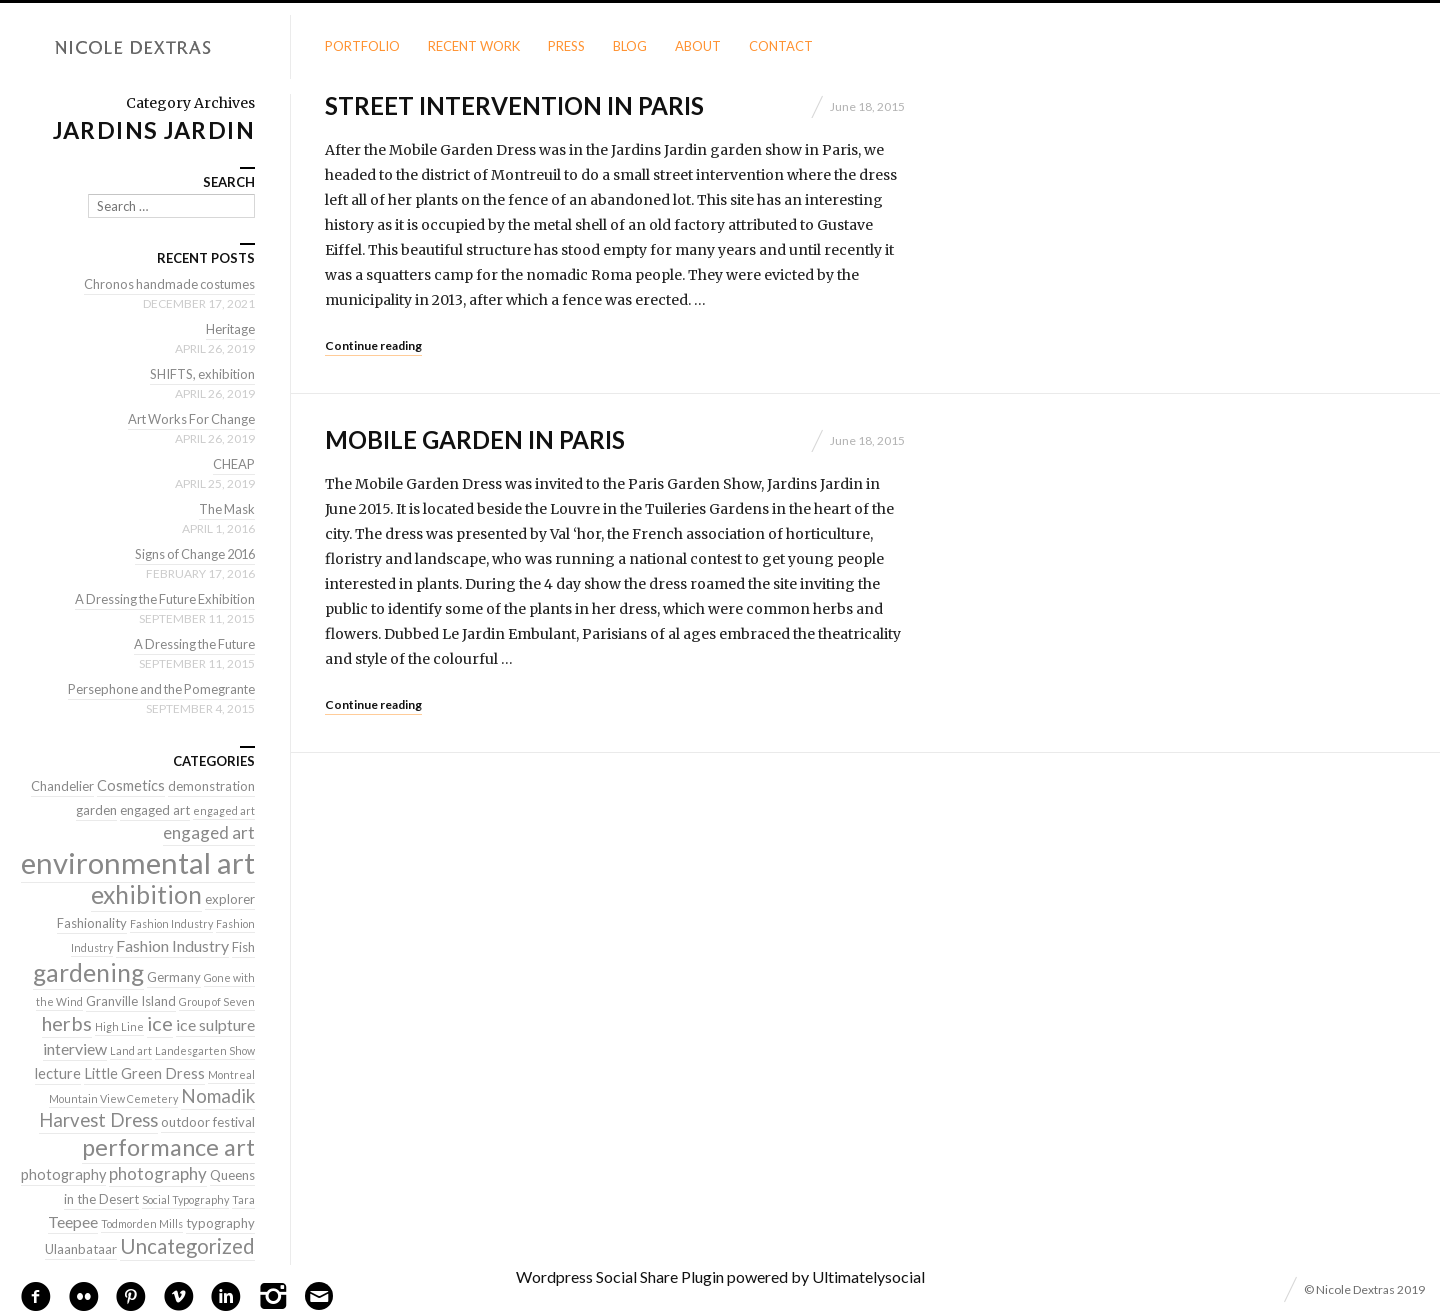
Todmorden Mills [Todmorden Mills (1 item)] (142, 1223)
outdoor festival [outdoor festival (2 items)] (208, 1122)
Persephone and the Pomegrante (159, 689)
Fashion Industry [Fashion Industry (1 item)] (171, 923)
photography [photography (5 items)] (158, 1173)
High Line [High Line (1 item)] (119, 1026)
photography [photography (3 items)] (63, 1174)
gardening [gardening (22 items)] (88, 972)
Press (566, 46)
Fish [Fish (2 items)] (243, 947)
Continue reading (373, 345)
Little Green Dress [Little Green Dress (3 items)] (144, 1073)
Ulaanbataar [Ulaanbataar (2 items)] (81, 1249)
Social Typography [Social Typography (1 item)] (185, 1199)
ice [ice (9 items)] (160, 1023)
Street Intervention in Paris (514, 105)
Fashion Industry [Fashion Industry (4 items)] (172, 945)
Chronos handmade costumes (168, 284)
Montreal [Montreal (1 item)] (231, 1074)
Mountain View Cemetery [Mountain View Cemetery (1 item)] (113, 1098)
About (698, 46)
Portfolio (362, 46)
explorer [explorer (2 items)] (230, 899)
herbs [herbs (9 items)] (67, 1023)
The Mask (226, 509)
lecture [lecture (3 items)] (58, 1073)
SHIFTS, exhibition (201, 374)
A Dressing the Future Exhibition (161, 599)
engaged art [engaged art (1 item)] (224, 810)
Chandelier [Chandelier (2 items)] (62, 786)
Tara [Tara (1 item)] (243, 1199)
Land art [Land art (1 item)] (131, 1050)
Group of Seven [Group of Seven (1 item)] (217, 1001)
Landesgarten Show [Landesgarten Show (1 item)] (205, 1050)
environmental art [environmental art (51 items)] (138, 862)
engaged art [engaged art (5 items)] (209, 832)
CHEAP (234, 464)
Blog (630, 46)
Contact (781, 46)
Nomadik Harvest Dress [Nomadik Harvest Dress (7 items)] (147, 1108)
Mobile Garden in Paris (475, 439)
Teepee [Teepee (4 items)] (73, 1221)
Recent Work (474, 46)
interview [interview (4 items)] (75, 1048)
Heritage (230, 329)
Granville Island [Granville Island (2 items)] (131, 1001)
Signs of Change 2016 (191, 554)
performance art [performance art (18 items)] (168, 1147)
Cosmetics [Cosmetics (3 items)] (131, 785)
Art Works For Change (189, 419)
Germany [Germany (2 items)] (174, 977)
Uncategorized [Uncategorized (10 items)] (187, 1246)
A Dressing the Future (192, 644)
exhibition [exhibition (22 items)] (146, 894)
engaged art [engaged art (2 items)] (155, 810)
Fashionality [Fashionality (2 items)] (92, 923)
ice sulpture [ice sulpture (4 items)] (215, 1024)
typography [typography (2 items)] (220, 1223)
